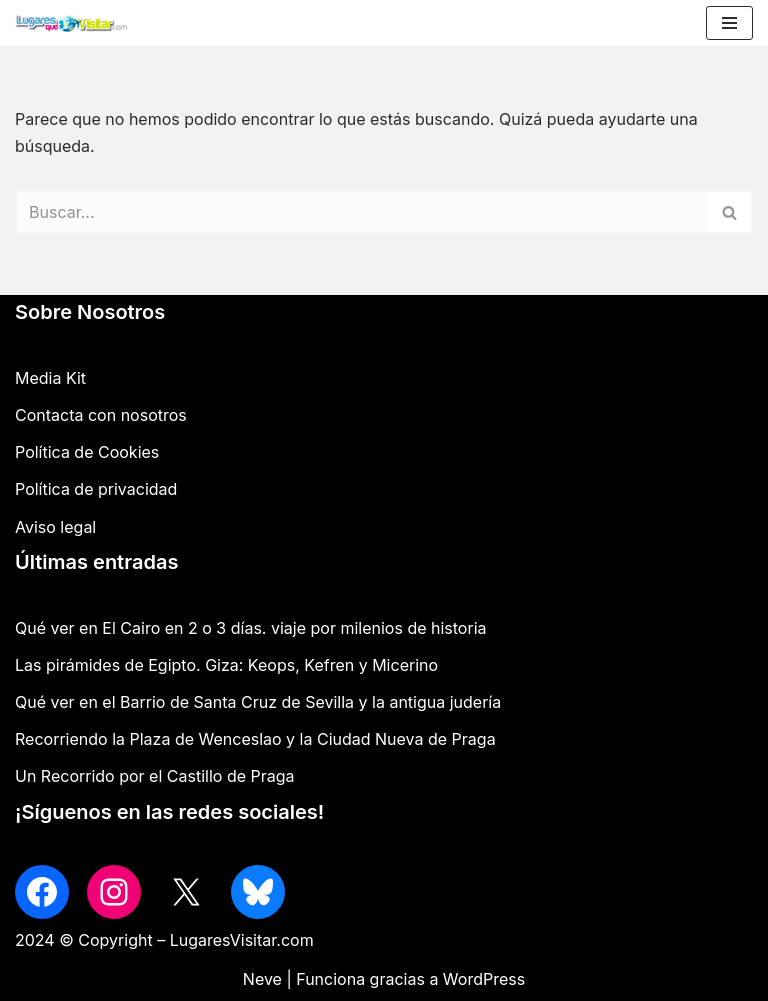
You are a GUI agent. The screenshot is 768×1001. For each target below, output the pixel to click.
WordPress (484, 979)
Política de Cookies (87, 452)
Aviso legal (55, 527)
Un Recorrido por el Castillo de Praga (155, 776)
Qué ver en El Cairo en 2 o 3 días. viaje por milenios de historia (251, 628)
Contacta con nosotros (101, 415)
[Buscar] (361, 212)
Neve (262, 979)
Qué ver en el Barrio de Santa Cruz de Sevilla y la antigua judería (258, 702)
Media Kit (50, 378)
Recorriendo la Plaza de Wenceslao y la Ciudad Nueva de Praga (255, 739)
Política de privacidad (96, 489)
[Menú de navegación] (729, 23)
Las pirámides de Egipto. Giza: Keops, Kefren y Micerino (226, 665)
